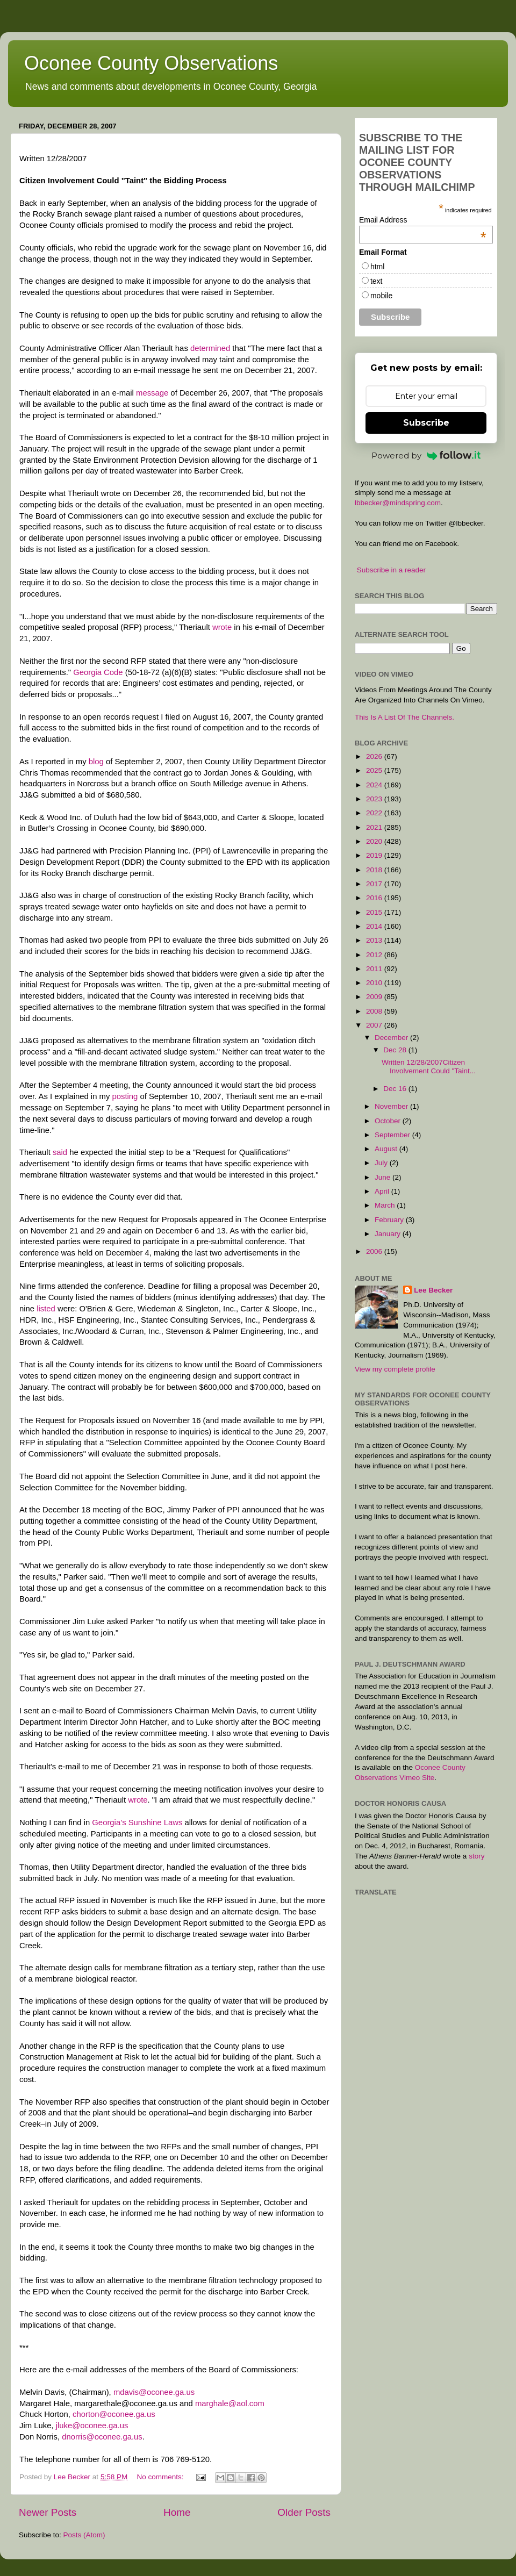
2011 (375, 969)
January (389, 1234)
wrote (222, 627)
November (392, 1106)
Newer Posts (47, 2512)
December (392, 1038)
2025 (375, 770)
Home (176, 2512)
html (377, 266)
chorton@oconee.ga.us (114, 2414)
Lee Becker (433, 1290)
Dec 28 (395, 1050)
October (389, 1121)
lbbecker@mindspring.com (398, 503)
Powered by (426, 455)
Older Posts (304, 2512)
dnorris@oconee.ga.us (102, 2437)
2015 (375, 912)
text (376, 281)
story (476, 1856)
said (60, 1152)
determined (210, 348)
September (393, 1135)
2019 (375, 855)
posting (125, 1096)
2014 (375, 926)
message (152, 393)
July (382, 1163)
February (390, 1220)
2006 (375, 1251)
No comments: (161, 2477)
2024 (375, 785)
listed (46, 1308)
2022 (375, 813)
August (387, 1149)
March (386, 1205)
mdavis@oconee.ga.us (154, 2392)
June (383, 1177)
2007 (375, 1025)
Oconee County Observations (151, 63)
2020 (375, 841)
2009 (375, 997)
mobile (381, 295)
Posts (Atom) (84, 2535)
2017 (375, 884)
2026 (375, 756)
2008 (375, 1011)
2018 (375, 870)
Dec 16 (395, 1089)
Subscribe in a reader (391, 570)
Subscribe (426, 423)
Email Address (422, 220)
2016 (375, 898)
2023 (375, 799)
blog (96, 761)
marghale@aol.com (229, 2403)
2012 (375, 955)
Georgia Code (99, 672)
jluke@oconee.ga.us (92, 2425)
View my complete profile (395, 1369)
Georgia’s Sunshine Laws (138, 1822)
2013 (375, 940)
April (383, 1191)
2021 (375, 827)
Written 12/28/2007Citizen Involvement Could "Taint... (429, 1066)
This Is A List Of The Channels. (404, 717)
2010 (375, 983)
